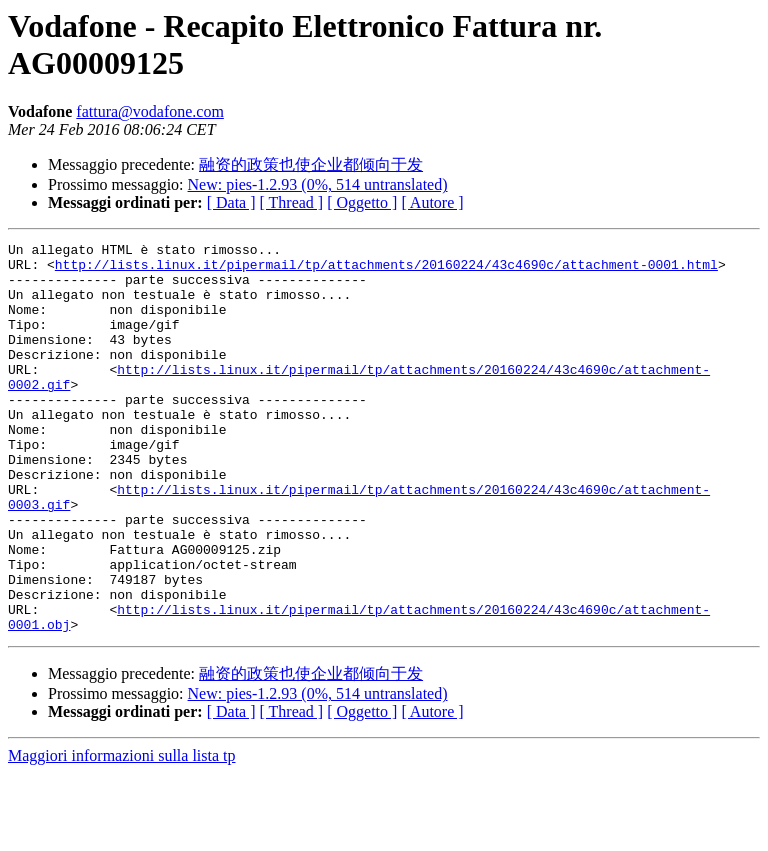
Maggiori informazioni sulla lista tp (122, 833)
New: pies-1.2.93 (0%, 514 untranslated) (318, 184)
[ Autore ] (432, 202)
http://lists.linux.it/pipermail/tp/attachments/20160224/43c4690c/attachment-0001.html (386, 270)
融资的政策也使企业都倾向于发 (311, 164)
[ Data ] (231, 202)
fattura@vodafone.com (150, 111)
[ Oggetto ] (362, 202)
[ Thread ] (292, 202)
